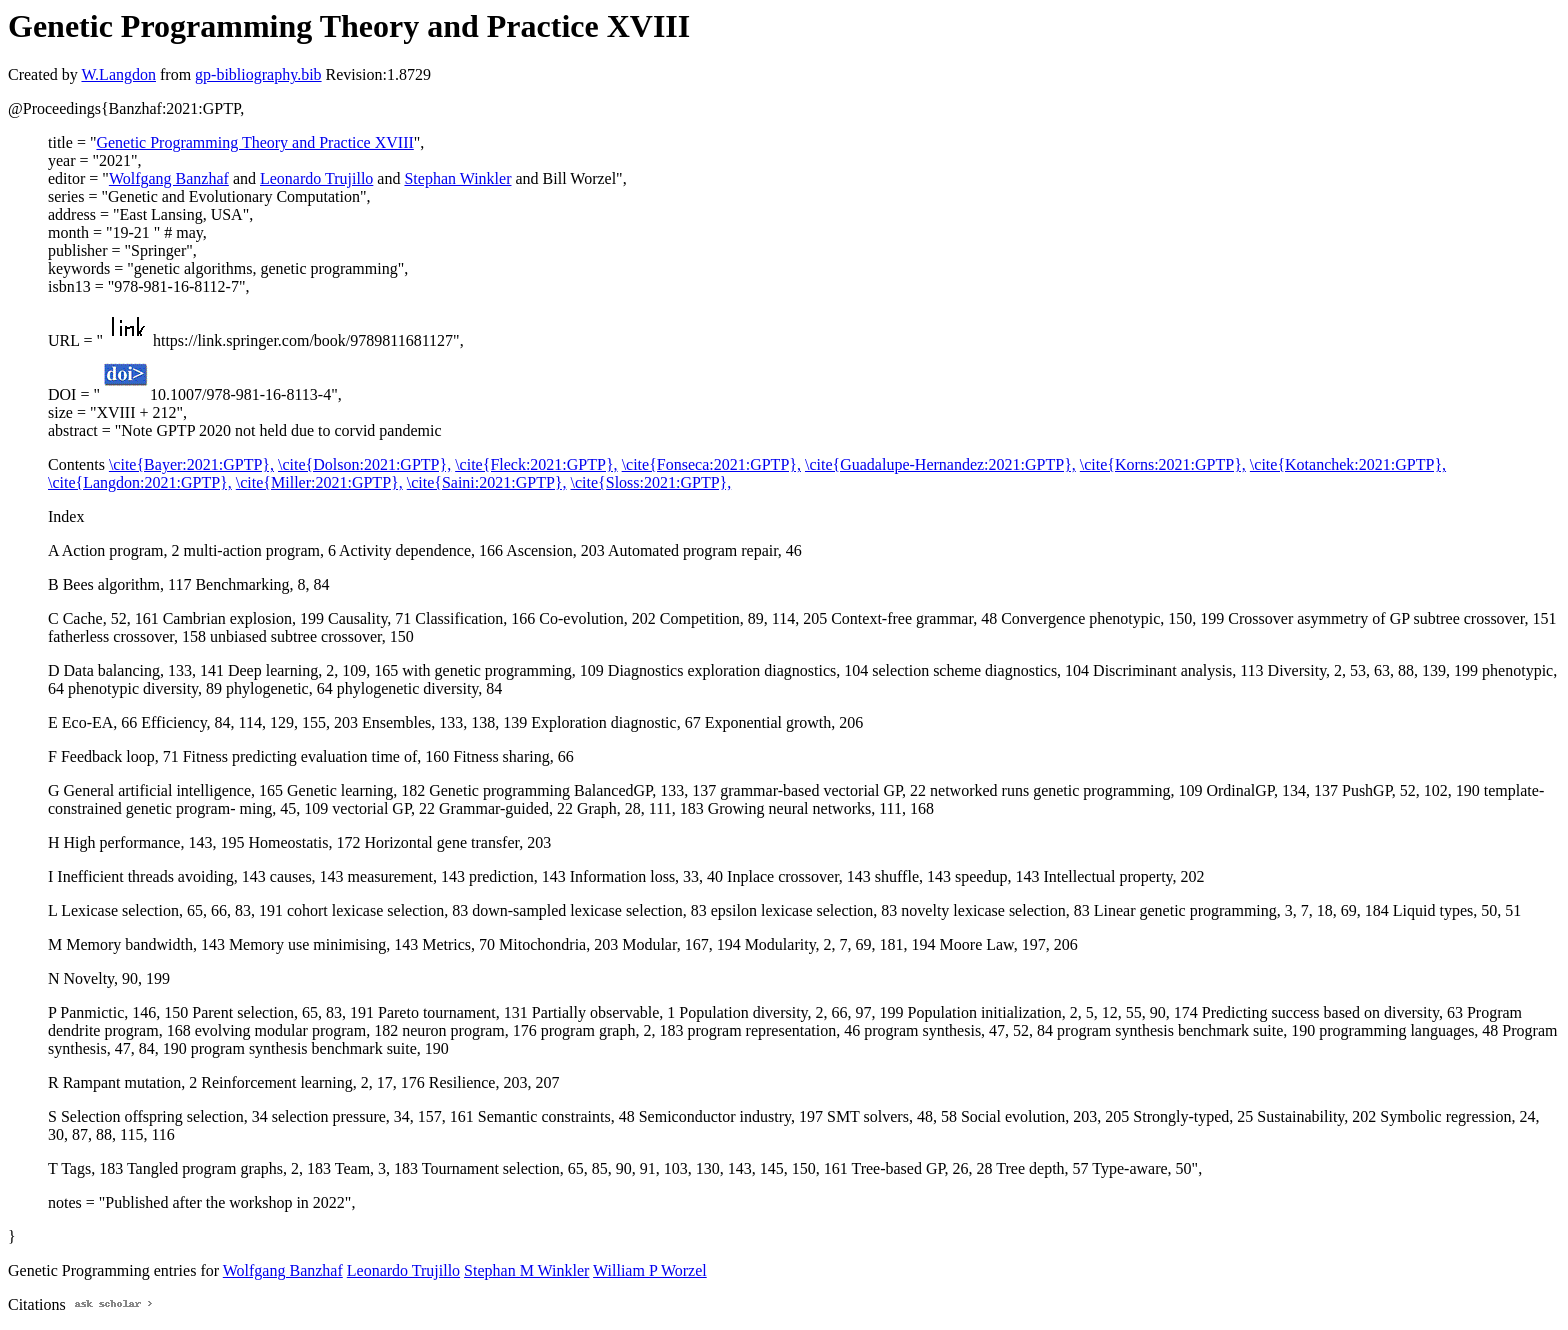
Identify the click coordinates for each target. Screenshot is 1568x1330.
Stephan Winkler (457, 178)
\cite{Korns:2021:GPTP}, (1163, 464)
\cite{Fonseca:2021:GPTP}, (711, 464)
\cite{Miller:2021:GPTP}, (319, 482)
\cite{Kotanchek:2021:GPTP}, (1348, 464)
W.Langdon (118, 74)
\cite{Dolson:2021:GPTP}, (364, 464)
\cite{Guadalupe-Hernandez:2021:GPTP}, (940, 464)
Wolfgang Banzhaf (169, 178)
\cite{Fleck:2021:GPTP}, (536, 464)
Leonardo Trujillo (316, 178)
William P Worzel (650, 1270)
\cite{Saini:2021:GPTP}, (487, 482)
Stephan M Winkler (526, 1270)
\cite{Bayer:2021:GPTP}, (191, 464)
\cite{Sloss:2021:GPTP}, (651, 482)
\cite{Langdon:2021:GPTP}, (140, 482)
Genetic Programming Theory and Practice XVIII (254, 142)
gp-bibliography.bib (258, 74)
